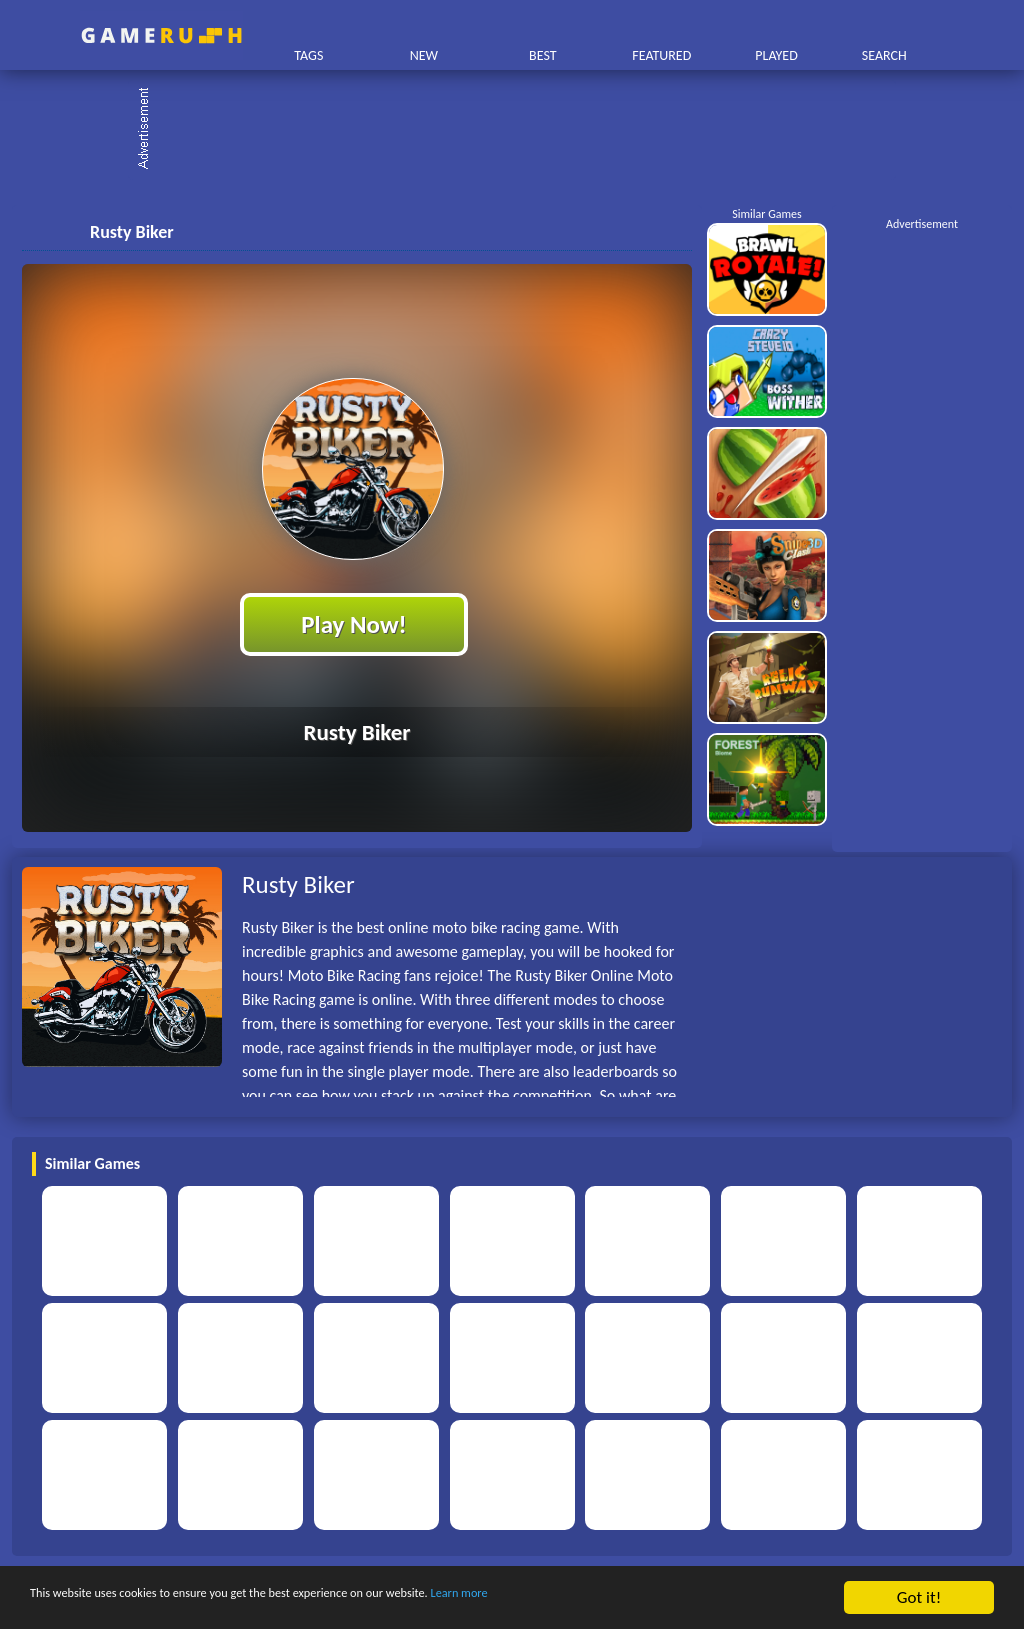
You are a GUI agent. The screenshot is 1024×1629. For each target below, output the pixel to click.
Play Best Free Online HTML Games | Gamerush (161, 35)
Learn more (624, 1598)
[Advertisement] (522, 130)
